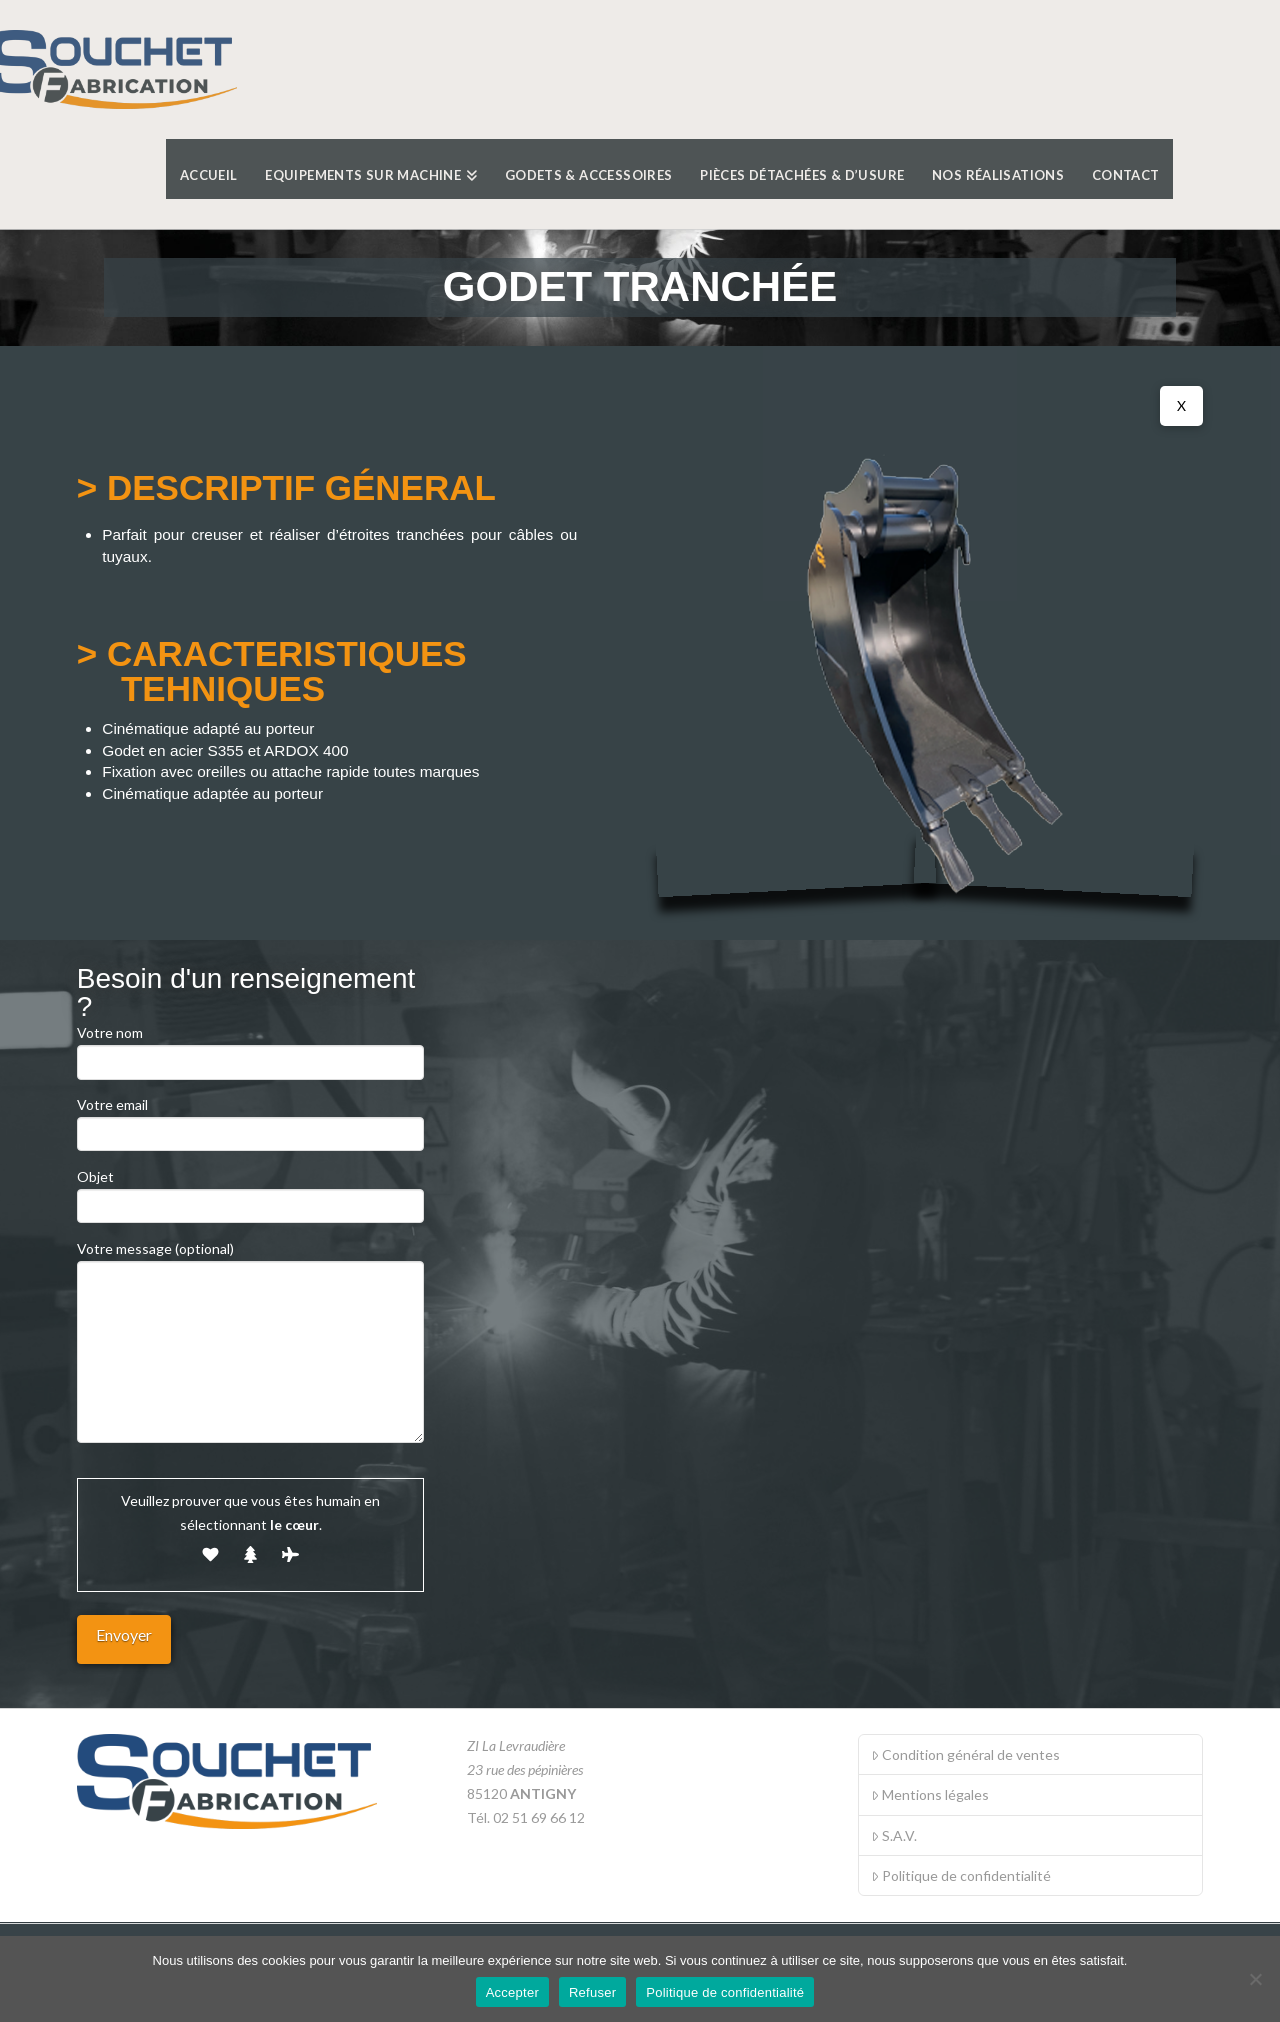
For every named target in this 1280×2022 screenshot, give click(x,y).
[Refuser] (1255, 1979)
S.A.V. (894, 1835)
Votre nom (250, 1048)
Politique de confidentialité (961, 1875)
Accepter (512, 1992)
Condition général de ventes (965, 1754)
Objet (250, 1192)
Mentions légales (930, 1794)
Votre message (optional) (250, 1260)
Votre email (250, 1120)
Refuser (592, 1992)
